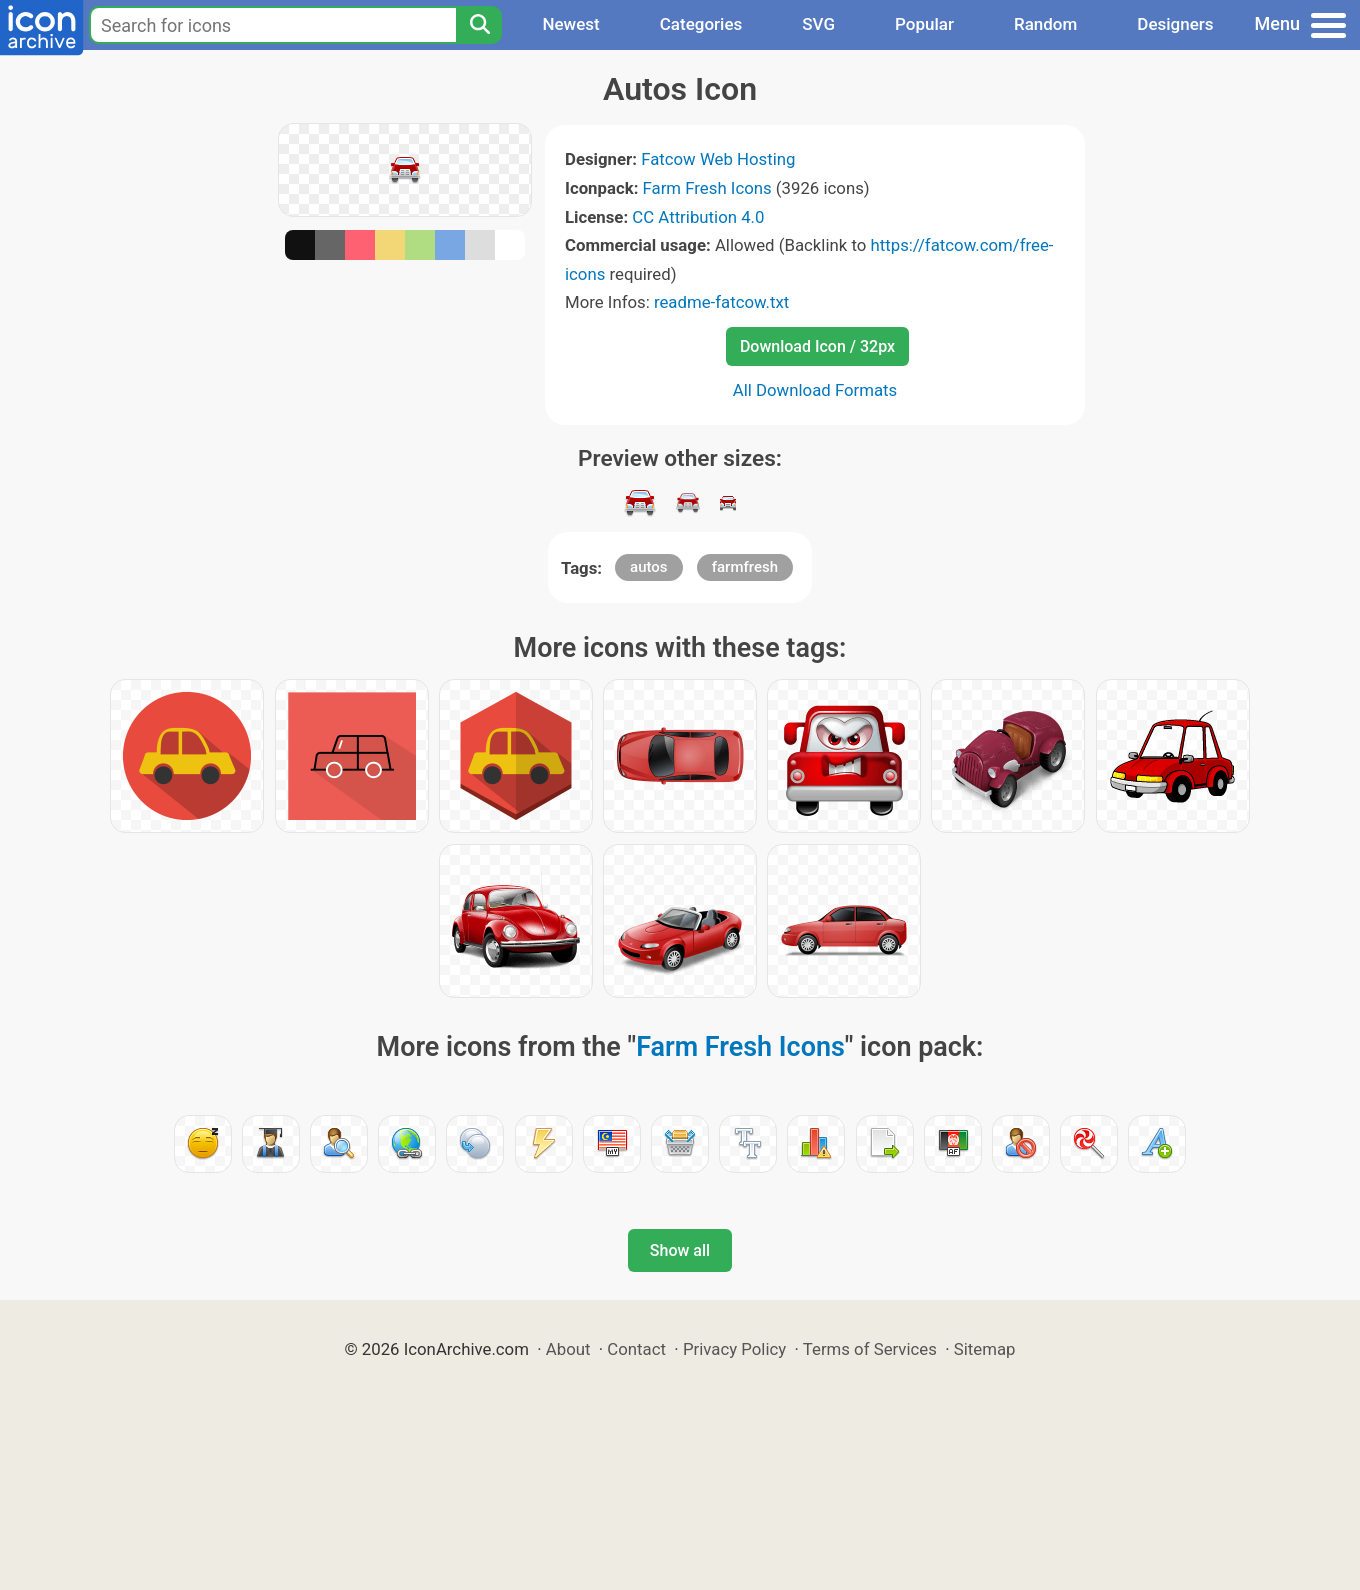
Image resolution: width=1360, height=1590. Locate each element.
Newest (570, 24)
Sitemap (985, 1349)
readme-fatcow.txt (721, 302)
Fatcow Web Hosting (718, 159)
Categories (701, 24)
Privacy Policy (734, 1349)
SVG (818, 24)
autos (648, 567)
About (568, 1349)
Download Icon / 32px (817, 346)
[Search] (479, 25)
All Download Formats (815, 390)
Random (1045, 24)
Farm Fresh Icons (707, 188)
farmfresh (745, 567)
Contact (636, 1349)
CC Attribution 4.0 (698, 217)
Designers (1175, 24)
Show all (680, 1250)
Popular (924, 24)
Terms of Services (870, 1349)
